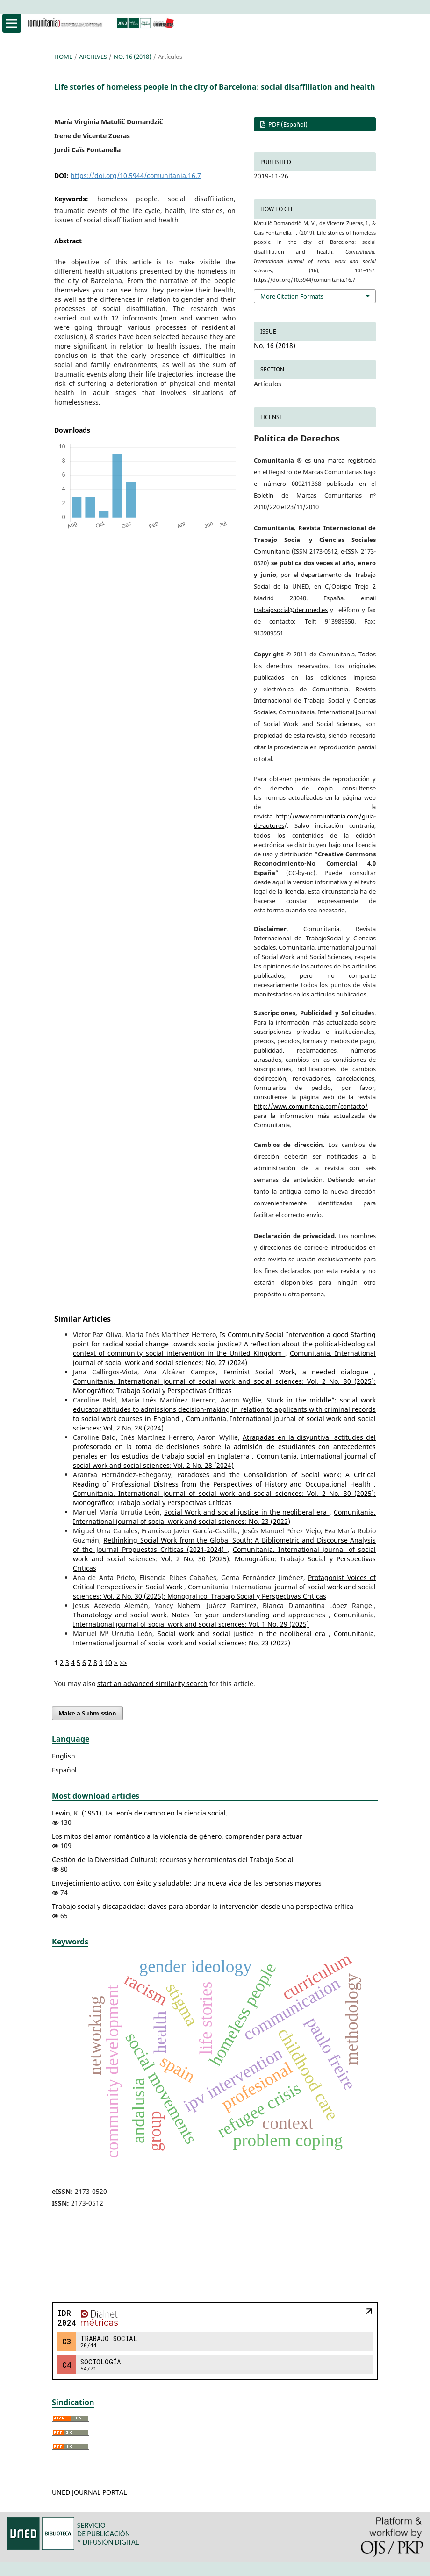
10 (108, 1662)
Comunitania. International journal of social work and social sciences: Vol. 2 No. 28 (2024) (224, 1461)
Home (63, 56)
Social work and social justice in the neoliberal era (243, 1633)
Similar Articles (82, 1319)
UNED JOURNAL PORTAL (89, 2492)
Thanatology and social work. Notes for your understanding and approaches (201, 1614)
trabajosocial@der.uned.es (291, 609)
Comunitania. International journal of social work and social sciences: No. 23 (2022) (224, 1517)
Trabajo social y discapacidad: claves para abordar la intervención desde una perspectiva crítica (202, 1906)
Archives (93, 56)
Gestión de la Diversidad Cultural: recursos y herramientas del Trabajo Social (173, 1859)
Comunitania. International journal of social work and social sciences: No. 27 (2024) (224, 1358)
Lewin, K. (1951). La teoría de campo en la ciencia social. (140, 1812)
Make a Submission (87, 1713)
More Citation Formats (291, 296)
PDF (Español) (287, 124)
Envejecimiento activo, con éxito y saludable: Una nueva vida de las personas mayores (187, 1883)
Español (64, 1769)
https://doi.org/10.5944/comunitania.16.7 (136, 175)
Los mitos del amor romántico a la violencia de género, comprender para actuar (177, 1836)
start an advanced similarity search (152, 1683)
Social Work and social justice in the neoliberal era (247, 1512)
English (63, 1755)
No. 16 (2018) (132, 56)
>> (123, 1662)
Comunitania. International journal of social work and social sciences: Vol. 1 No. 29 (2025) (224, 1619)
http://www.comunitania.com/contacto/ (311, 1106)
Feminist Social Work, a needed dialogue (298, 1371)
